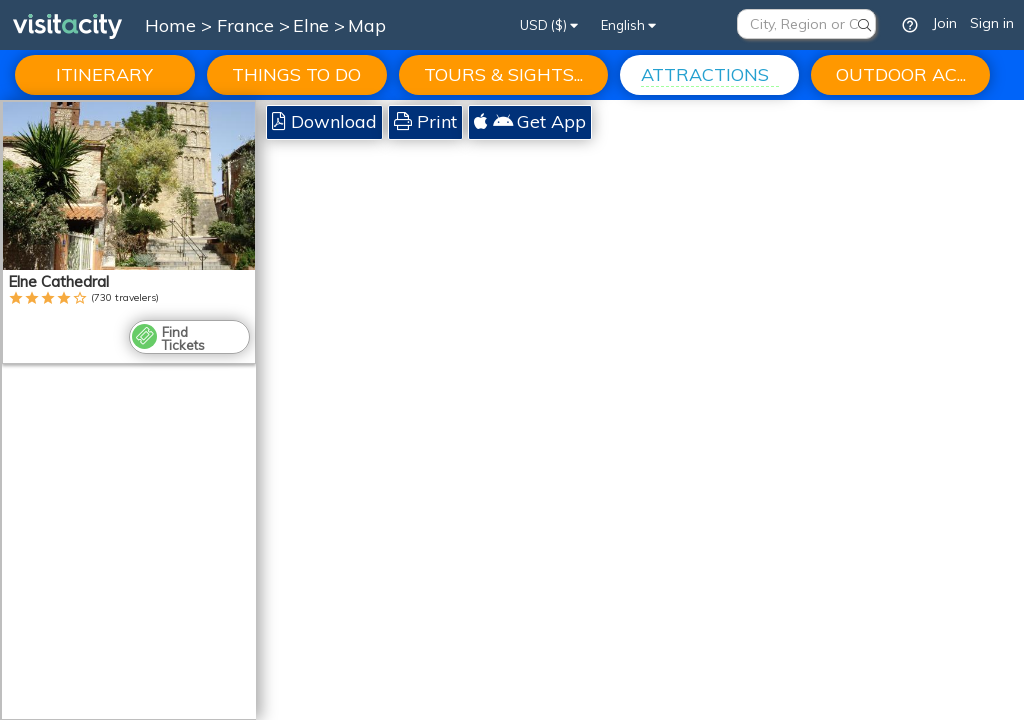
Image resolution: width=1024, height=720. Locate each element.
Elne (313, 25)
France (248, 25)
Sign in (992, 23)
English (628, 25)
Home (170, 25)
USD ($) (549, 25)
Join (944, 23)
